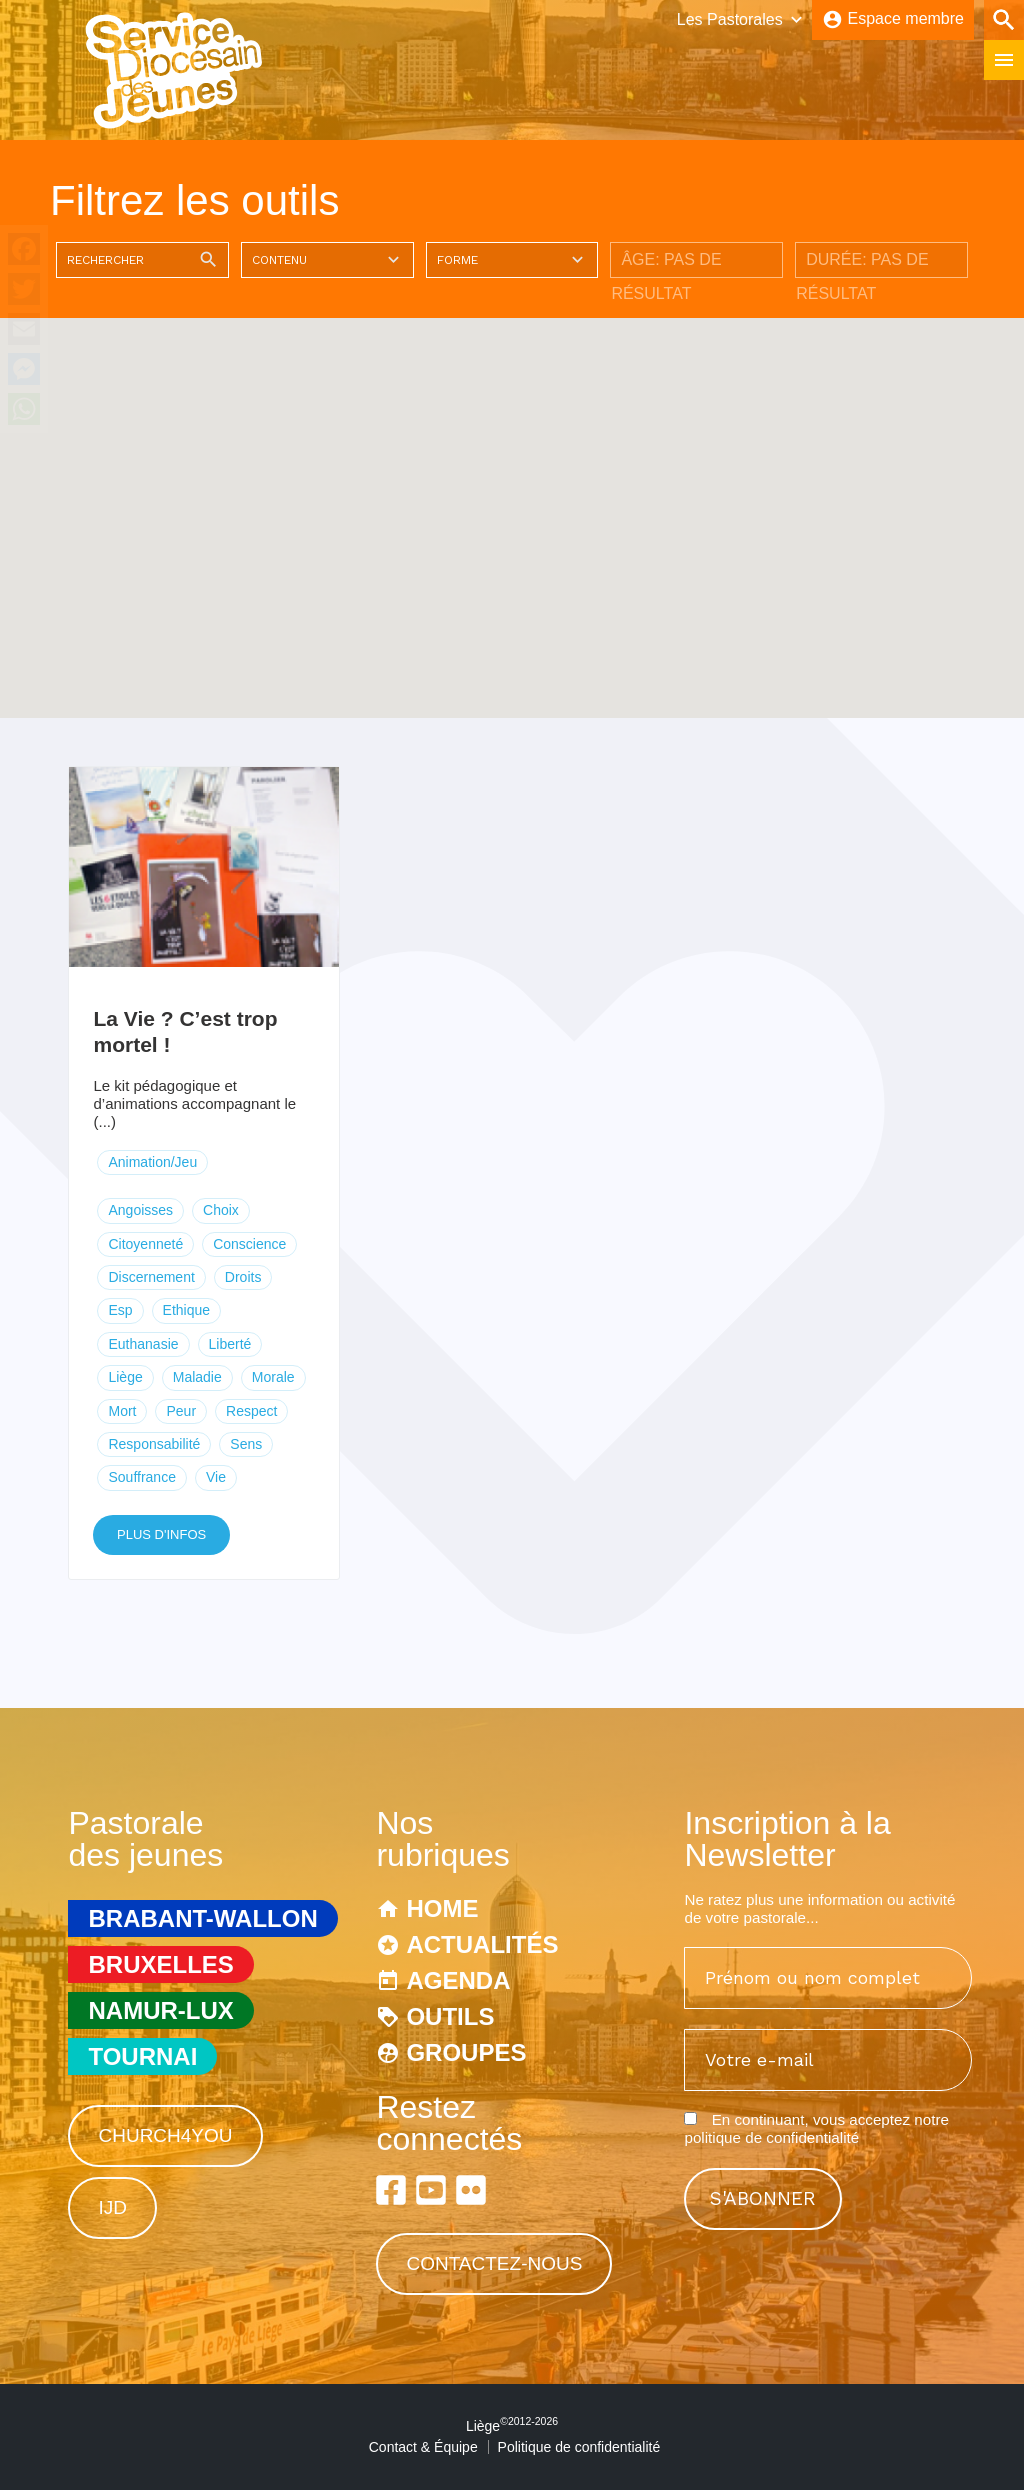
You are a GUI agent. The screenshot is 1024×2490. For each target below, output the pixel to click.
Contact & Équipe (423, 2447)
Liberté (230, 1344)
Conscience (249, 1244)
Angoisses (140, 1210)
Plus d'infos (161, 1534)
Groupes (466, 2052)
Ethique (186, 1310)
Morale (273, 1377)
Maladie (197, 1377)
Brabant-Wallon (202, 1918)
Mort (122, 1411)
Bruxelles (160, 1964)
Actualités (482, 1944)
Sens (246, 1444)
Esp (120, 1310)
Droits (243, 1277)
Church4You (165, 2135)
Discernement (151, 1277)
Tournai (142, 2056)
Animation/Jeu (152, 1162)
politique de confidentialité (771, 2137)
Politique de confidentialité (579, 2447)
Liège (125, 1377)
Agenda (458, 1980)
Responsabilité (154, 1444)
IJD (112, 2207)
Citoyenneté (145, 1244)
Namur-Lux (160, 2010)
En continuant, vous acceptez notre (816, 2128)
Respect (251, 1411)
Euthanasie (143, 1344)
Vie (216, 1477)
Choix (221, 1210)
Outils (450, 2016)
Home (442, 1908)
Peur (181, 1411)
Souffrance (141, 1477)
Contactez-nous (494, 2263)
